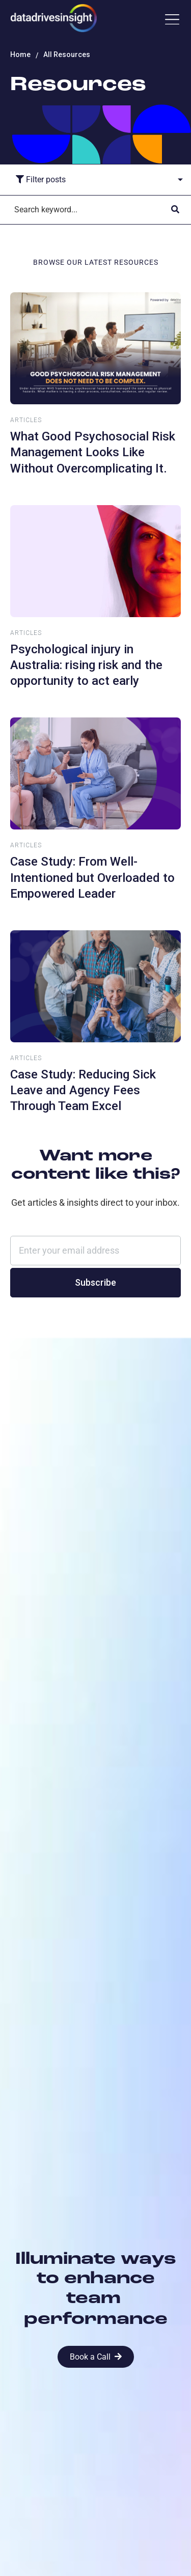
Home (20, 54)
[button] (172, 20)
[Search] (85, 210)
